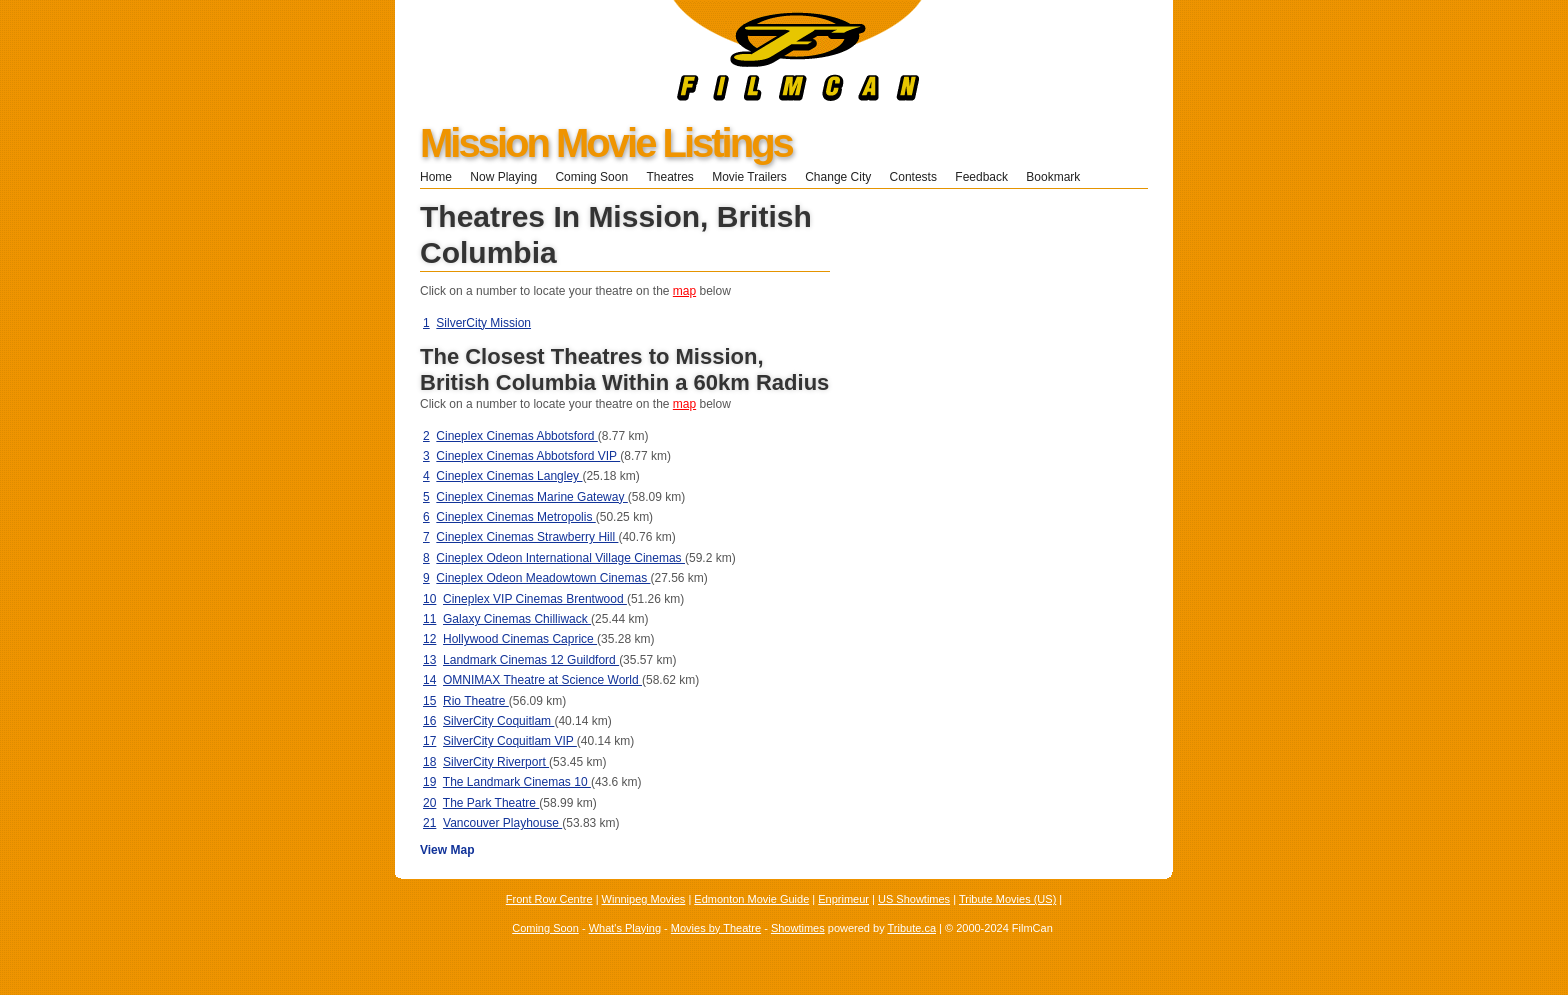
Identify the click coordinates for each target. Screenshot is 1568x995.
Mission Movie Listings (606, 143)
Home (436, 177)
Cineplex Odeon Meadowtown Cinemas (543, 578)
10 (429, 599)
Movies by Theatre (716, 928)
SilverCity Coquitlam (498, 721)
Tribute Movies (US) (1007, 899)
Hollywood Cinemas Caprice (520, 639)
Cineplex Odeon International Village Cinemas (560, 558)
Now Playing (503, 177)
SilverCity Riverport (496, 762)
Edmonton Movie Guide (751, 899)
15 (429, 701)
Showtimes (798, 928)
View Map (447, 850)
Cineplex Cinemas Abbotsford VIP (528, 456)
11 (429, 619)
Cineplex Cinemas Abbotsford (516, 436)
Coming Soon (591, 177)
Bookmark (1059, 177)
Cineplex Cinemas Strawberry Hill (527, 537)
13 (429, 660)
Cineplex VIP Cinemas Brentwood (535, 599)
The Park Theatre (491, 803)
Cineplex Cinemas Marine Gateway (531, 497)
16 (429, 721)
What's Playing (625, 928)
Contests (913, 177)
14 (429, 680)
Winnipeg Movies (644, 899)
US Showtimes (914, 899)
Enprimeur (843, 899)
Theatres (669, 177)
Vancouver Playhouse (502, 823)
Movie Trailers (749, 177)
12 (429, 639)
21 (429, 823)
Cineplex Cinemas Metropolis (515, 517)
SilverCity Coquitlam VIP (510, 741)
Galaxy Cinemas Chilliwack (517, 619)
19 (429, 782)
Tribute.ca (912, 928)
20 (429, 803)
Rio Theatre (476, 701)
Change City (838, 177)
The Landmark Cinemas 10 (517, 782)
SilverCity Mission (483, 323)
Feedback (981, 177)
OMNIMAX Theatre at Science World (542, 680)
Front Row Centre (549, 899)
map (684, 291)
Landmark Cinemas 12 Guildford (531, 660)
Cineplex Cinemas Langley (509, 476)
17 (429, 741)
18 (429, 762)
